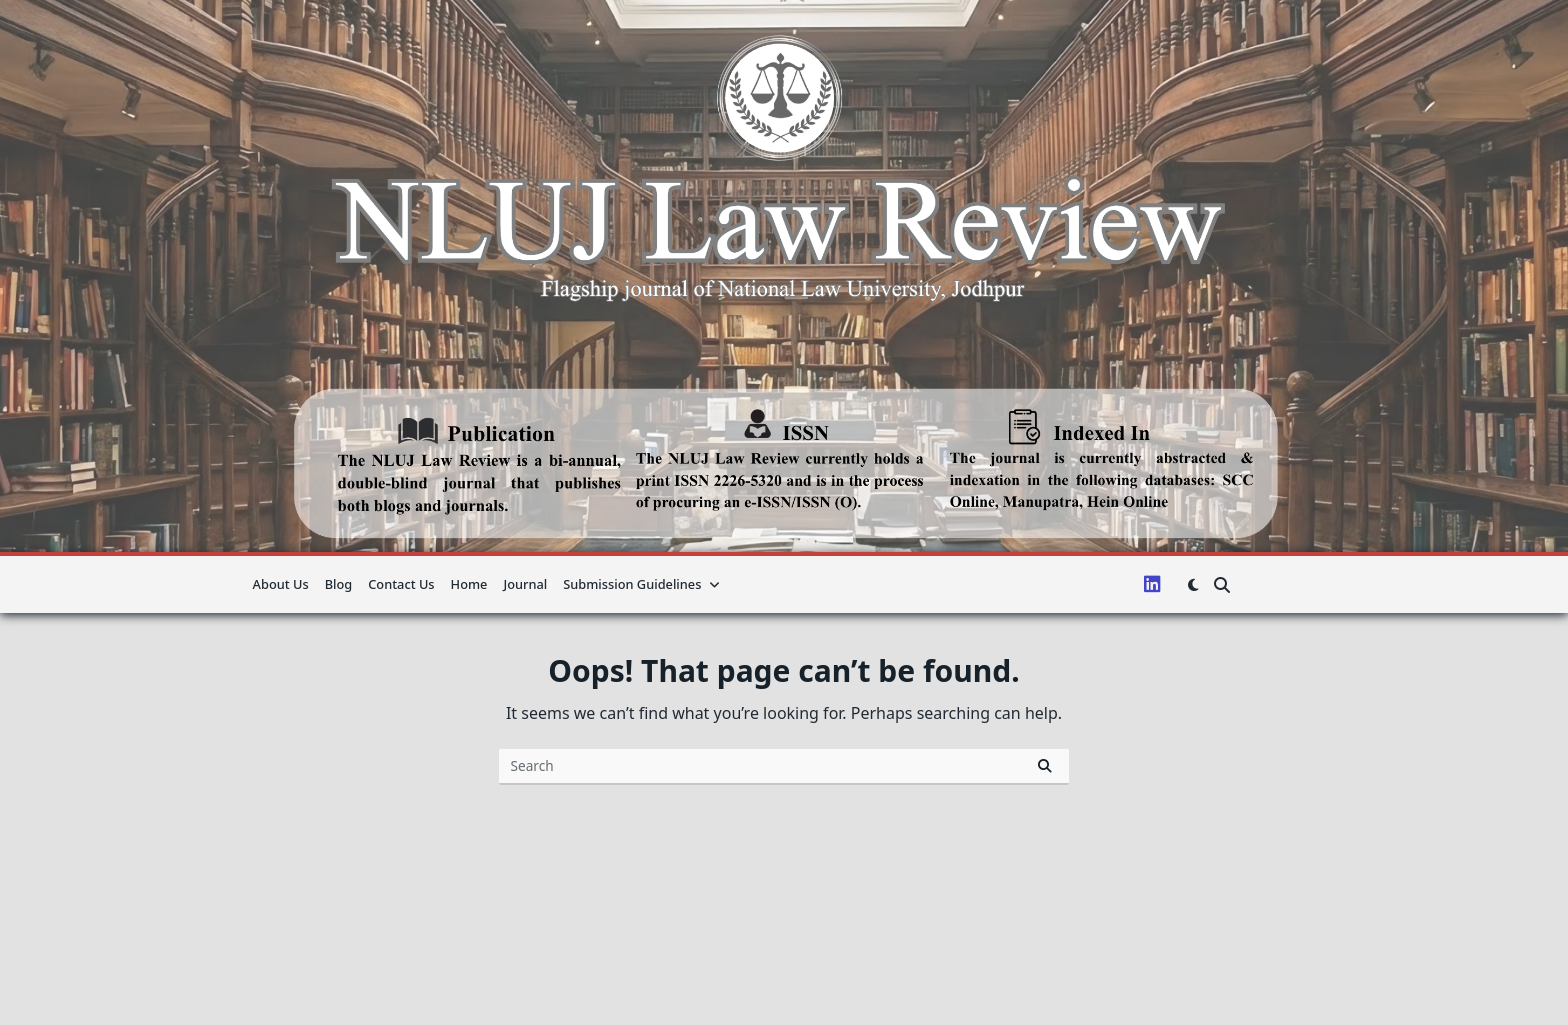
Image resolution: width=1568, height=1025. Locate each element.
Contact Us (401, 584)
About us (281, 584)
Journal (525, 584)
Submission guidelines (641, 584)
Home (469, 584)
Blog (339, 584)
